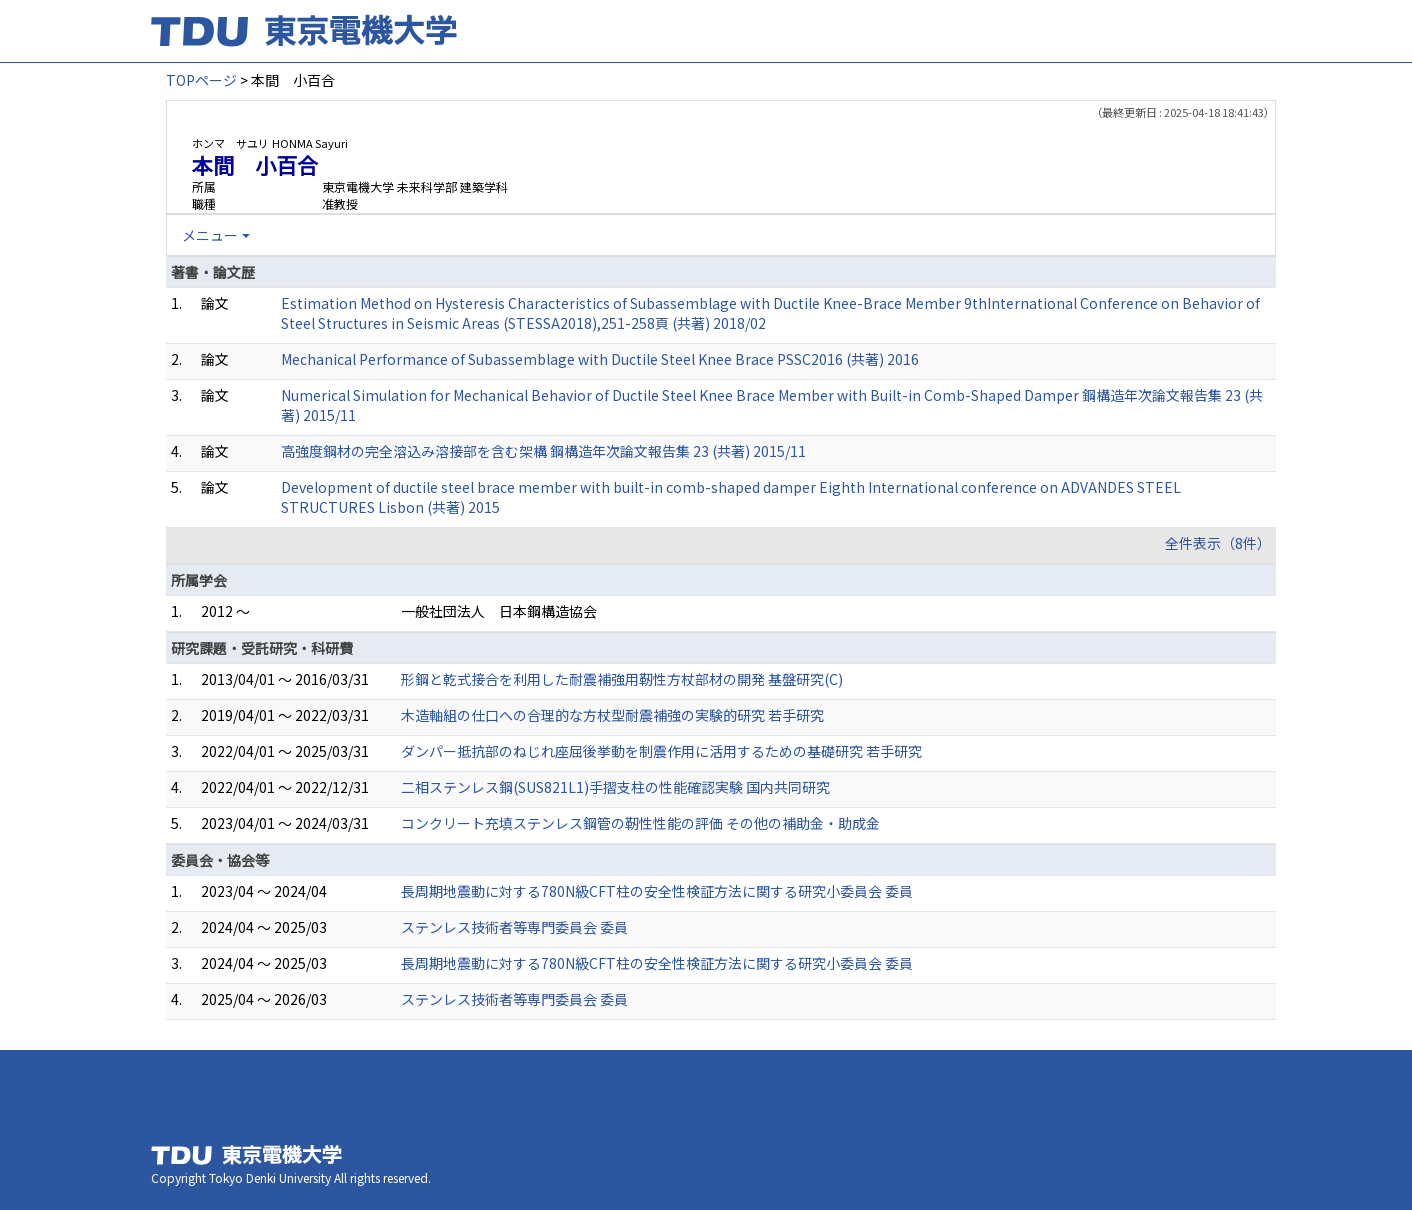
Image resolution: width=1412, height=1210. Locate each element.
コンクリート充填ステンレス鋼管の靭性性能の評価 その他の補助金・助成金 (640, 823)
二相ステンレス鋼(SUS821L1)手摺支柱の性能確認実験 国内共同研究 (615, 787)
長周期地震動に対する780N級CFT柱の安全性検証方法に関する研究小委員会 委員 (657, 891)
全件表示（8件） (1218, 543)
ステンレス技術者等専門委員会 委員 (514, 927)
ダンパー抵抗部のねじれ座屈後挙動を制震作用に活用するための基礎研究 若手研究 (661, 751)
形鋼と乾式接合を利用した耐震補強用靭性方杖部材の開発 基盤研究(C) (622, 679)
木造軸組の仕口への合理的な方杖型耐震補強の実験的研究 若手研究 (612, 715)
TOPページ (201, 80)
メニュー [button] (210, 235)
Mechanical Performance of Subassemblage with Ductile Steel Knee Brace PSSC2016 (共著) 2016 (600, 359)
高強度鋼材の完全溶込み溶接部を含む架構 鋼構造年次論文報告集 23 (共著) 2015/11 (543, 451)
